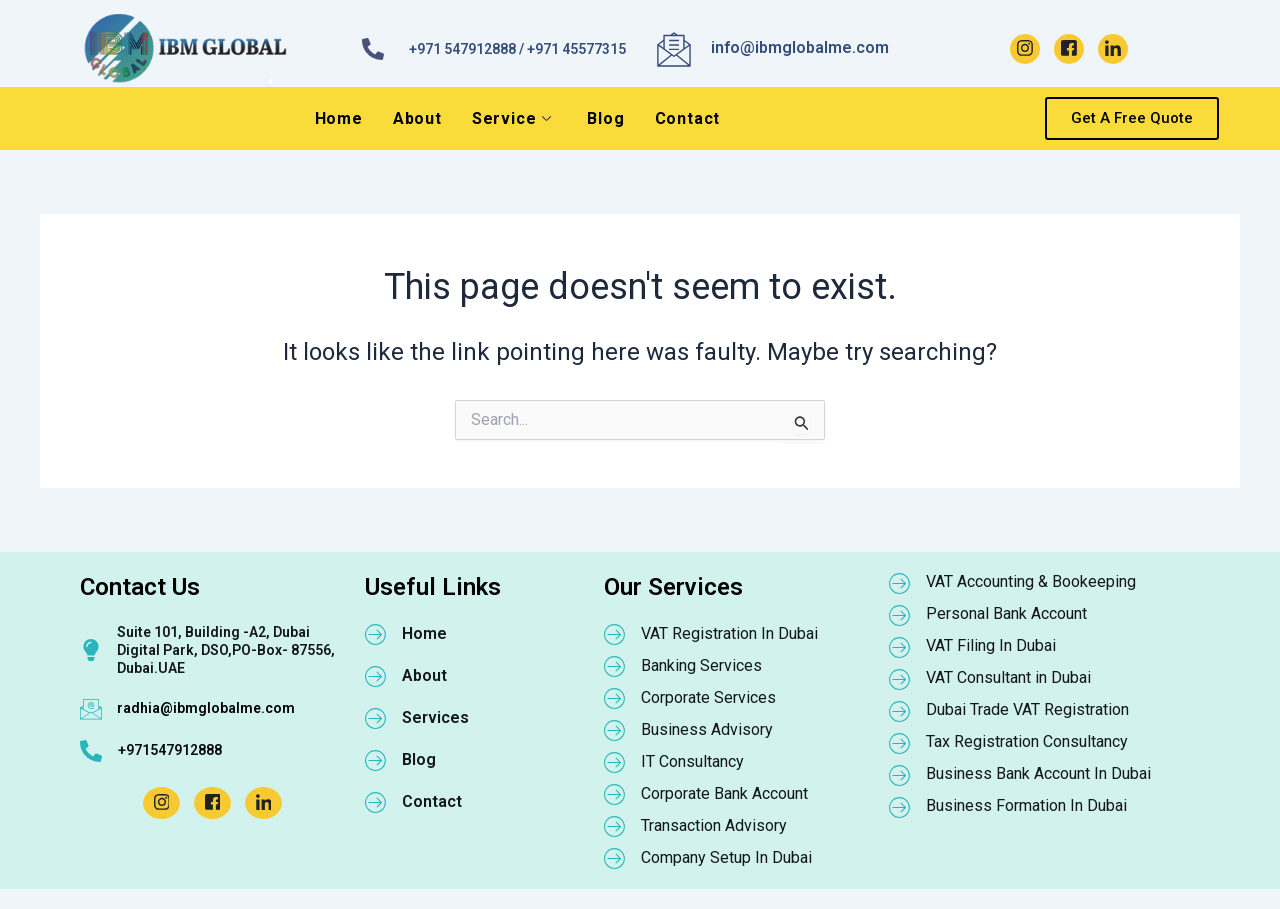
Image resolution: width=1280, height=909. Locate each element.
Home (339, 118)
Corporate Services (708, 697)
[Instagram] (1025, 49)
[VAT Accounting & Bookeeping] (900, 583)
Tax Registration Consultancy (1027, 741)
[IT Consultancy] (615, 762)
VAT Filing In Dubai (991, 645)
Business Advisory (707, 729)
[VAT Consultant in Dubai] (900, 679)
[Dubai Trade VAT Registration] (900, 711)
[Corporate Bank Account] (615, 794)
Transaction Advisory (714, 825)
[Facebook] (1069, 49)
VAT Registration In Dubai (729, 633)
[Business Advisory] (615, 730)
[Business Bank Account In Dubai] (900, 775)
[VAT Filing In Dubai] (900, 647)
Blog (605, 118)
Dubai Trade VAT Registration (1027, 709)
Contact (688, 118)
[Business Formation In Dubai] (900, 807)
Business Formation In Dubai (1026, 805)
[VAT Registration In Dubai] (615, 634)
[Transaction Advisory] (615, 826)
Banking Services (701, 665)
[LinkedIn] (1113, 49)
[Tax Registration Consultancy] (900, 743)
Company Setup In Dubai (726, 857)
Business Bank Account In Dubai (1038, 773)
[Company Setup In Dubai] (615, 858)
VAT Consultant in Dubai (1008, 677)
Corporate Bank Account (724, 793)
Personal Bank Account (1006, 613)
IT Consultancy (692, 761)
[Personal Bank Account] (900, 615)
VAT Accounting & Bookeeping (1031, 581)
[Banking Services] (615, 666)
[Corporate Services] (615, 698)
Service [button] (512, 118)
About (417, 118)
